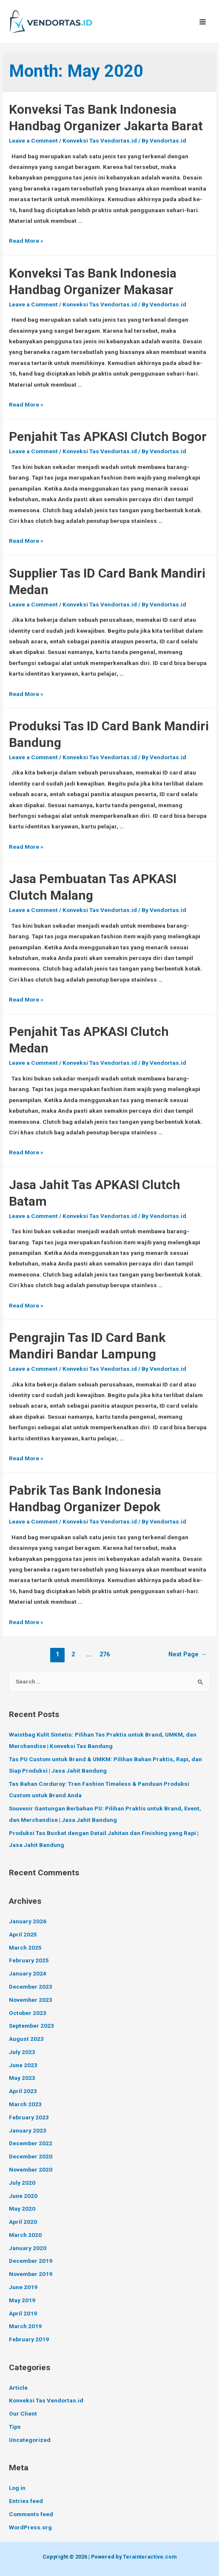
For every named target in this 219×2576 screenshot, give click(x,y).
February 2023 (29, 2117)
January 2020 (27, 2248)
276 (105, 1654)
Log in (17, 2487)
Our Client (23, 2413)
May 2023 (22, 2077)
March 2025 (25, 1947)
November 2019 (30, 2273)
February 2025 (29, 1960)
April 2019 (23, 2313)
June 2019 (23, 2287)
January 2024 (27, 1973)
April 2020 (23, 2221)
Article (18, 2387)
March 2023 (25, 2104)
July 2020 (22, 2182)
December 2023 (30, 1986)
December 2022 (30, 2143)
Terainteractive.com (149, 2557)
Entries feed (26, 2500)
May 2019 (22, 2300)
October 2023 (27, 2012)
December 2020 (30, 2156)
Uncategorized (30, 2439)
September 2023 (31, 2025)
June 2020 (23, 2195)
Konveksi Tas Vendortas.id (100, 140)
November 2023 (30, 1999)
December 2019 (30, 2260)
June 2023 (23, 2065)
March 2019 (25, 2326)
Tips (15, 2426)
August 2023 (26, 2038)
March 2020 (25, 2234)
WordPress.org (30, 2527)
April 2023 (23, 2091)
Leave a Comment (33, 140)
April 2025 (23, 1934)
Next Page (187, 1654)
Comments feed (31, 2514)
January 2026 (27, 1921)
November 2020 (30, 2169)
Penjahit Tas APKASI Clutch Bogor (108, 436)
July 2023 (22, 2051)
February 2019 (29, 2339)
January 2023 (27, 2130)
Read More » (26, 240)
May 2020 (22, 2208)
